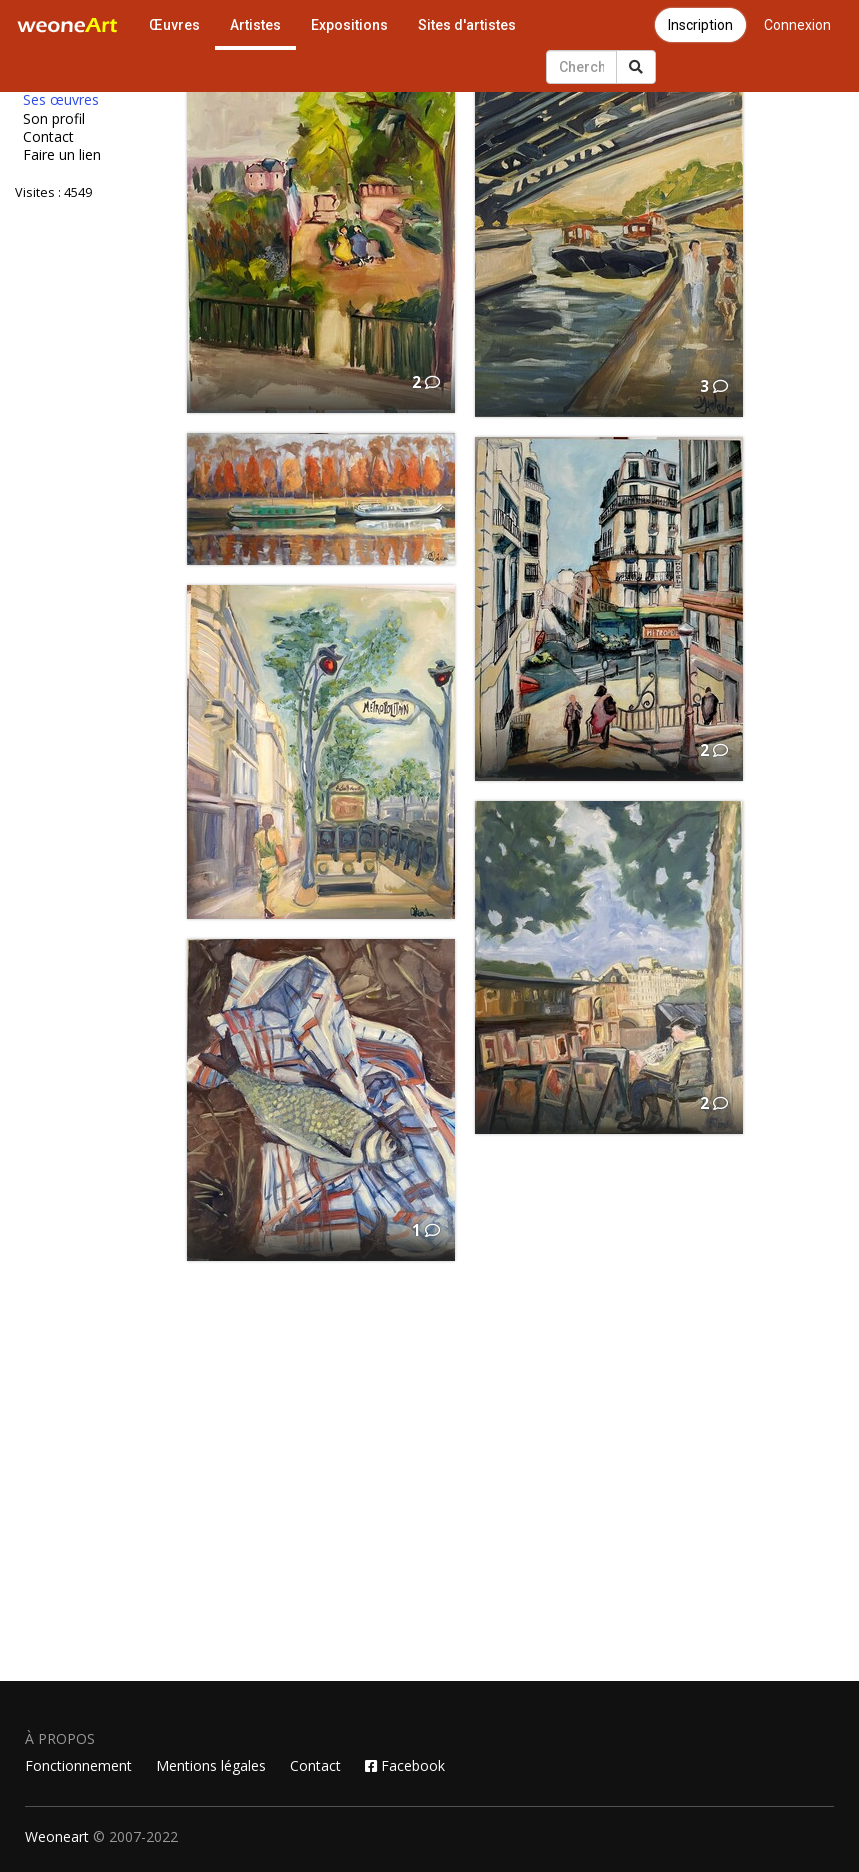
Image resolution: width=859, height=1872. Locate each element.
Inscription (700, 25)
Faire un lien (62, 155)
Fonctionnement (78, 1765)
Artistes (255, 25)
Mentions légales (211, 1765)
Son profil (54, 119)
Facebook (405, 1765)
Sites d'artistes (467, 25)
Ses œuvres (61, 100)
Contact (48, 137)
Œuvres (174, 25)
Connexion (797, 25)
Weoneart (57, 1836)
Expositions (349, 25)
